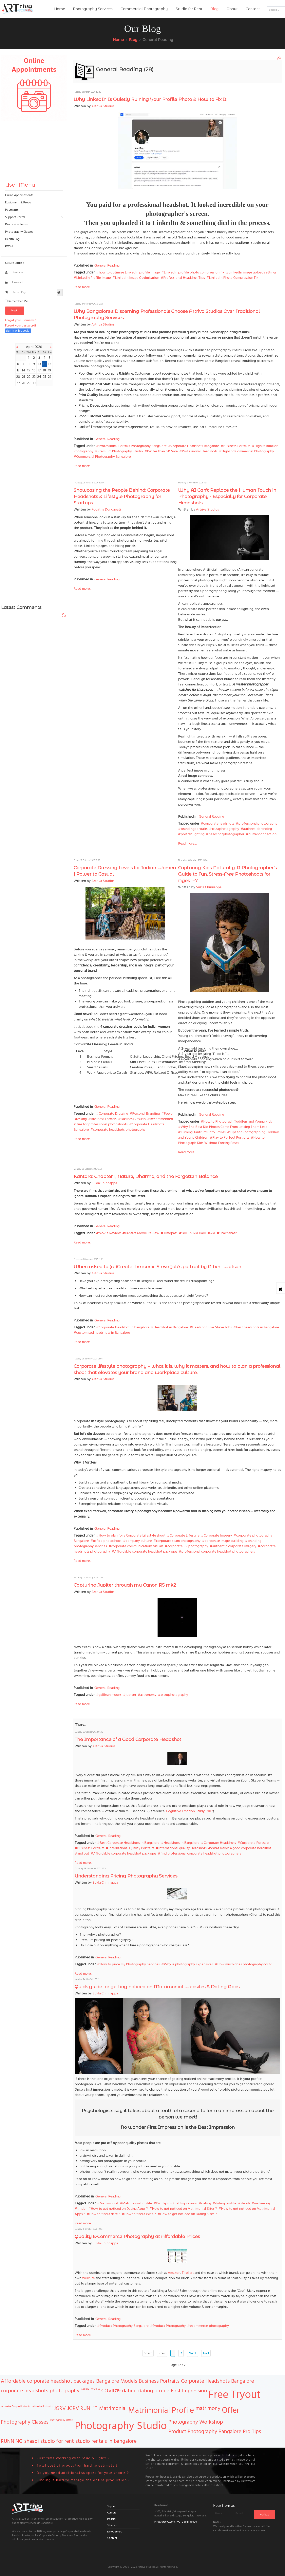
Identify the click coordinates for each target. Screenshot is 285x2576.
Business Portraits (236, 445)
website (88, 2278)
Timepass (170, 1233)
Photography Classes (19, 232)
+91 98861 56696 (187, 2522)
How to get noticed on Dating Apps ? (119, 2208)
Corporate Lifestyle (185, 1535)
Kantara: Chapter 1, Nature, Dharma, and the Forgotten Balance (146, 1176)
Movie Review (110, 1233)
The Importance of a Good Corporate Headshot (128, 1739)
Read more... (83, 287)
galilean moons (110, 1694)
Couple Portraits (90, 2389)
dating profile (225, 2203)
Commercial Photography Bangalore (103, 456)
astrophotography (174, 1694)
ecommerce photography (209, 2325)
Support (112, 2506)
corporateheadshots (218, 823)
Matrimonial (109, 2203)
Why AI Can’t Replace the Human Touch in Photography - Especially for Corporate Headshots (227, 496)
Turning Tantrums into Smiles (203, 1132)
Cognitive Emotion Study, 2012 (189, 1811)
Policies (111, 2519)
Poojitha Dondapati (106, 509)
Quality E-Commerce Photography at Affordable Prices (137, 2236)
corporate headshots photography (119, 1129)
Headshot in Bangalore (171, 1327)
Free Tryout (235, 2394)
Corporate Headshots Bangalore (195, 445)
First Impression (185, 2203)
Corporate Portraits (254, 1842)
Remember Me (16, 301)
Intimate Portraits (42, 2406)
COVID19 (111, 2391)
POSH (9, 246)
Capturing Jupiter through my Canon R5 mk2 (125, 1585)
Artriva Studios (102, 106)
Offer (230, 2410)
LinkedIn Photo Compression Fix (233, 277)
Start (148, 2353)
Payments (12, 210)
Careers (111, 2513)
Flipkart (188, 2272)
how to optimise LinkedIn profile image (129, 272)
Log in (14, 310)
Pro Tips (162, 2203)
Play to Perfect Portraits (230, 1137)
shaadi (245, 2203)
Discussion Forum (16, 224)
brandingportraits (194, 828)
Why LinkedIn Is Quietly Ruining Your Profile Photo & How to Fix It (150, 99)
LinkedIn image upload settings (252, 272)
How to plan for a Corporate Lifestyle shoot (132, 1535)
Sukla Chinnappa (208, 887)
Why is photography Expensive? (188, 1964)
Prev (162, 2353)
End (206, 2353)
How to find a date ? (104, 2214)
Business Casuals (133, 1118)
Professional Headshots (200, 451)
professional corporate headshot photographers (218, 1551)
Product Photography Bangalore (124, 2325)
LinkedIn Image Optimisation (137, 277)
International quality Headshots (182, 1848)
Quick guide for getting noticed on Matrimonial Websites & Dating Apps (157, 1986)
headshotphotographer (226, 834)
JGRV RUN (78, 2408)
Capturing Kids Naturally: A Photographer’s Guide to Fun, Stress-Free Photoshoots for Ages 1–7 (227, 874)
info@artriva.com (164, 2522)
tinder (82, 2208)
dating (206, 2203)
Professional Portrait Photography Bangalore (133, 445)
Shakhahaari (228, 1233)
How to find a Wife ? (140, 2214)
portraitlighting (192, 834)
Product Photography (169, 2325)
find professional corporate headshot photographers (200, 1853)
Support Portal (15, 217)
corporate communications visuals (137, 1546)
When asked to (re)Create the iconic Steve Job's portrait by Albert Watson (157, 1266)
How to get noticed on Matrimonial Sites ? (184, 2208)
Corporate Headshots (220, 1842)
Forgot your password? (20, 325)
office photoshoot (107, 1540)
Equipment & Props (18, 202)
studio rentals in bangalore (106, 2441)
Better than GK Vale (162, 451)
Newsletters (114, 2532)
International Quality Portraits (131, 1848)
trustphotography (225, 828)
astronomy (148, 1694)
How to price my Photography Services (130, 1964)
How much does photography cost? (244, 1964)
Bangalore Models (116, 2381)
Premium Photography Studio (120, 451)
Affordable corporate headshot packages (145, 1551)
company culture (139, 1540)
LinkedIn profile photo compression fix (194, 272)
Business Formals (104, 1118)
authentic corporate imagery (234, 1546)
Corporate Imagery (218, 1535)
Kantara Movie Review (142, 1233)
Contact (112, 2538)
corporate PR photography (187, 1546)
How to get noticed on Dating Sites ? (188, 2214)
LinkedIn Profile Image (93, 277)
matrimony (262, 2203)
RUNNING (12, 2441)
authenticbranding (257, 828)
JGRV (60, 2408)
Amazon (174, 2272)
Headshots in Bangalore (182, 1842)
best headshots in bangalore (257, 1327)
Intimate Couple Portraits (15, 2406)
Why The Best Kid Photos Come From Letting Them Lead (224, 1126)
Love (95, 2406)
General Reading (107, 265)
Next (192, 2353)
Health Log (12, 239)
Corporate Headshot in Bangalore (124, 1327)
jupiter (131, 1694)
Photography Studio (121, 2426)
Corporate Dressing (113, 1113)
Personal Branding (146, 1113)
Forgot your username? (20, 320)
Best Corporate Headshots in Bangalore (130, 1842)
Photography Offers (61, 2420)
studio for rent (57, 2441)
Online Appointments (19, 195)
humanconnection (262, 834)
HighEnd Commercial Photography (248, 451)
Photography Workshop (195, 2422)
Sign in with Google (17, 330)
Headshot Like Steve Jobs (212, 1327)
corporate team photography (178, 1540)
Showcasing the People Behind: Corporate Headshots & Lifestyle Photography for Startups (122, 496)
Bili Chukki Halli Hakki (198, 1233)
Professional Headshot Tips (184, 277)
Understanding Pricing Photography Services (126, 1876)
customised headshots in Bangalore (103, 1332)
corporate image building (224, 1540)
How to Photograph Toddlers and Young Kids (237, 1121)
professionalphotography (257, 823)
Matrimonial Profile (137, 2203)
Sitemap (112, 2525)
